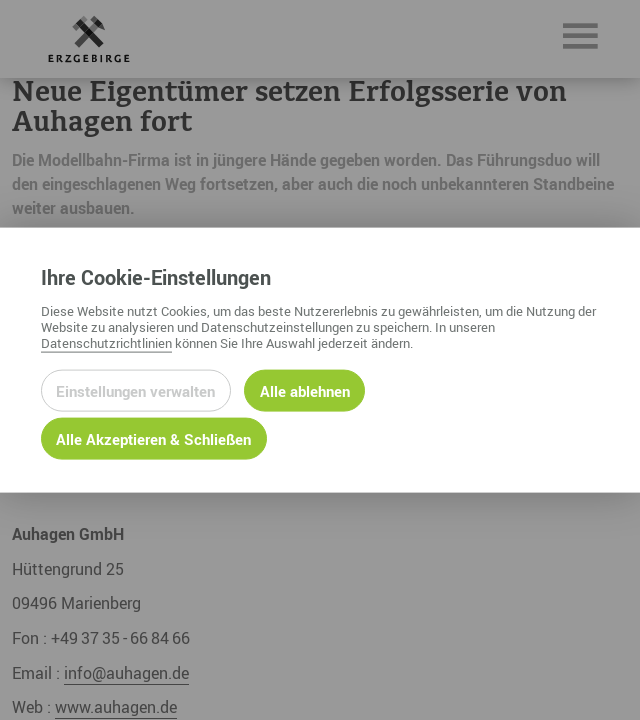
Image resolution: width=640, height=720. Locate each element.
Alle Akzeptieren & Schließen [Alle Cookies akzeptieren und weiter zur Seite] (153, 438)
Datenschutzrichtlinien (106, 342)
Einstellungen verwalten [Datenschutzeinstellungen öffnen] (135, 390)
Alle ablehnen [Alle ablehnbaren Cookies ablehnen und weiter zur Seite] (305, 390)
